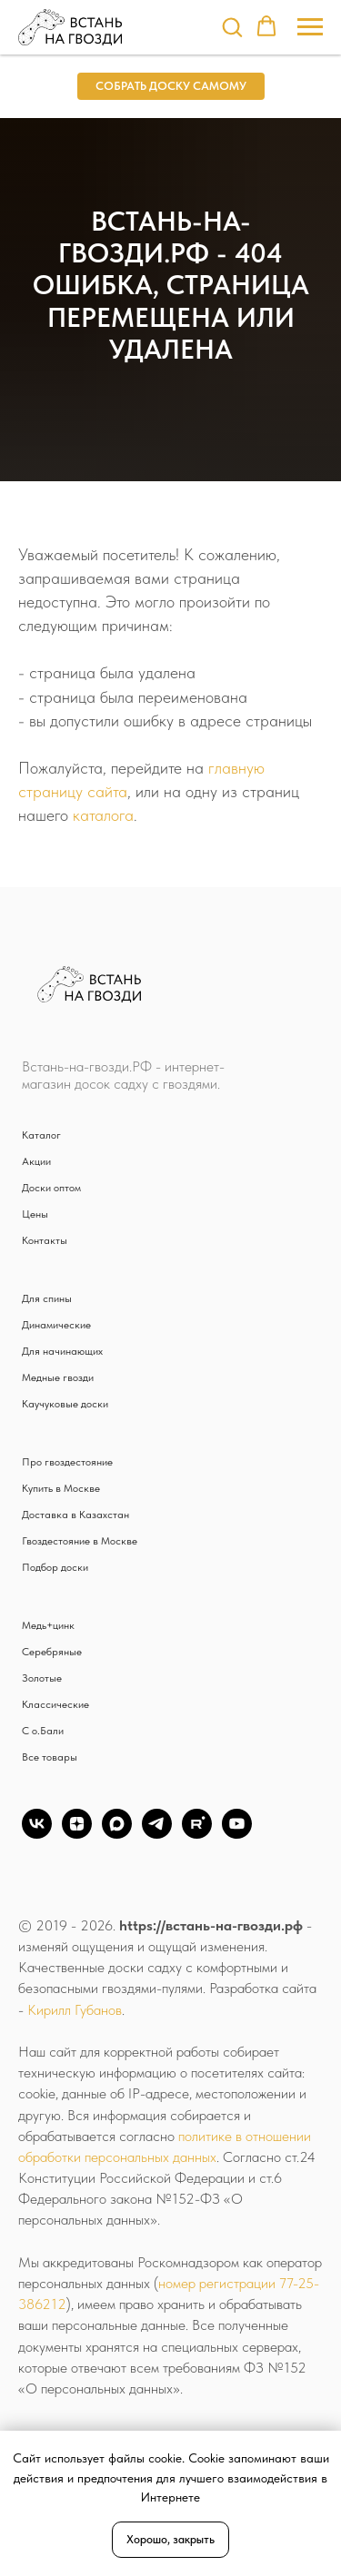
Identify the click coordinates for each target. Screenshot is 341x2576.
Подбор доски (55, 1567)
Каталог (41, 1135)
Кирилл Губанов (74, 2009)
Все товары (49, 1757)
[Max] (117, 1833)
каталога (103, 814)
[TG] (157, 1833)
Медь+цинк (48, 1625)
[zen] (77, 1833)
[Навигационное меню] (310, 27)
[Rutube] (197, 1833)
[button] (232, 26)
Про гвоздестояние (67, 1462)
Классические (55, 1704)
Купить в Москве (61, 1488)
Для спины (47, 1298)
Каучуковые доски (65, 1403)
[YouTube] (237, 1833)
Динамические (56, 1324)
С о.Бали (43, 1730)
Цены (35, 1214)
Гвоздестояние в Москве (79, 1541)
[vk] (37, 1833)
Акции (36, 1161)
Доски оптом (51, 1187)
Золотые (42, 1678)
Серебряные (52, 1651)
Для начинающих (62, 1351)
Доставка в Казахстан (75, 1514)
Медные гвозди (58, 1377)
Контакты (44, 1240)
